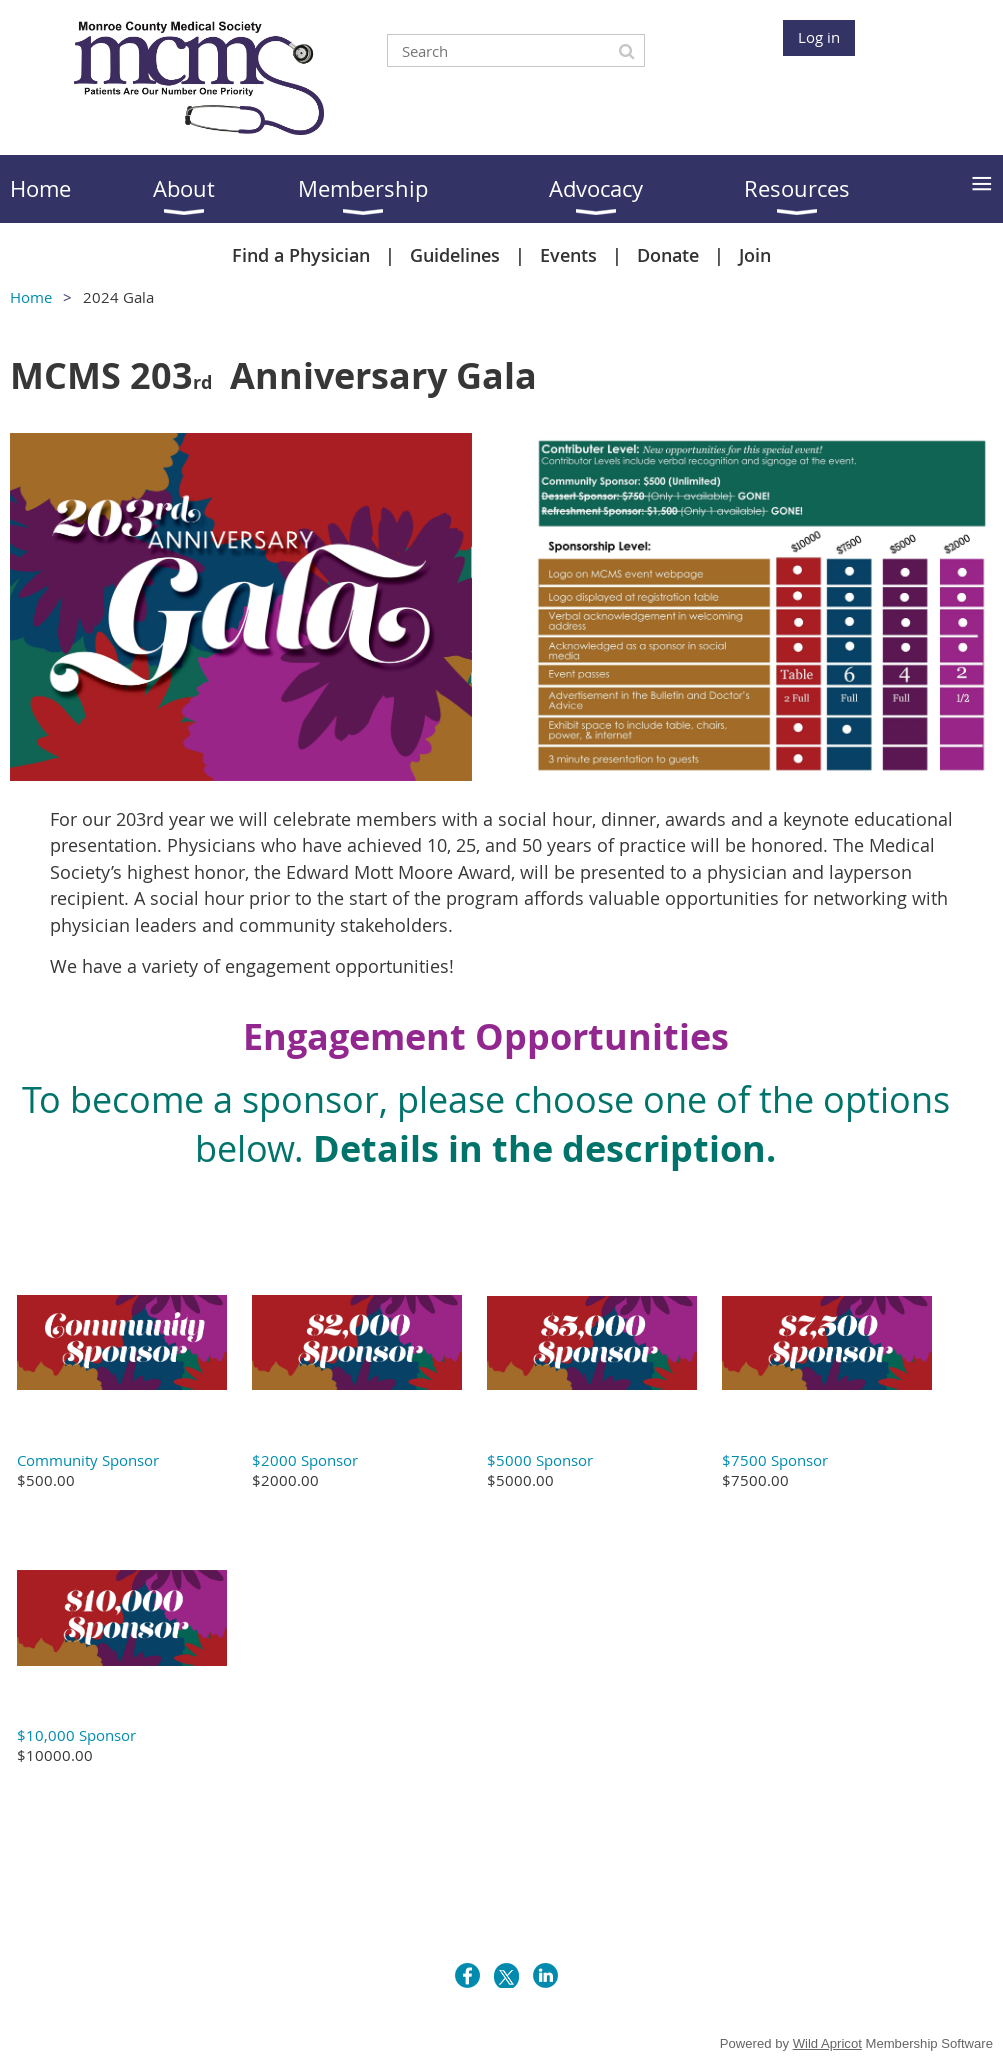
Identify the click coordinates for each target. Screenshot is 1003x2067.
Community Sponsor (88, 1460)
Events (568, 255)
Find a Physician (301, 255)
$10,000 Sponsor (76, 1735)
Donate (668, 255)
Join (755, 255)
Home (31, 297)
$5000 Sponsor (540, 1460)
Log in (819, 37)
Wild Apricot (827, 2043)
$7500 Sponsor (775, 1460)
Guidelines (455, 255)
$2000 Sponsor (305, 1460)
